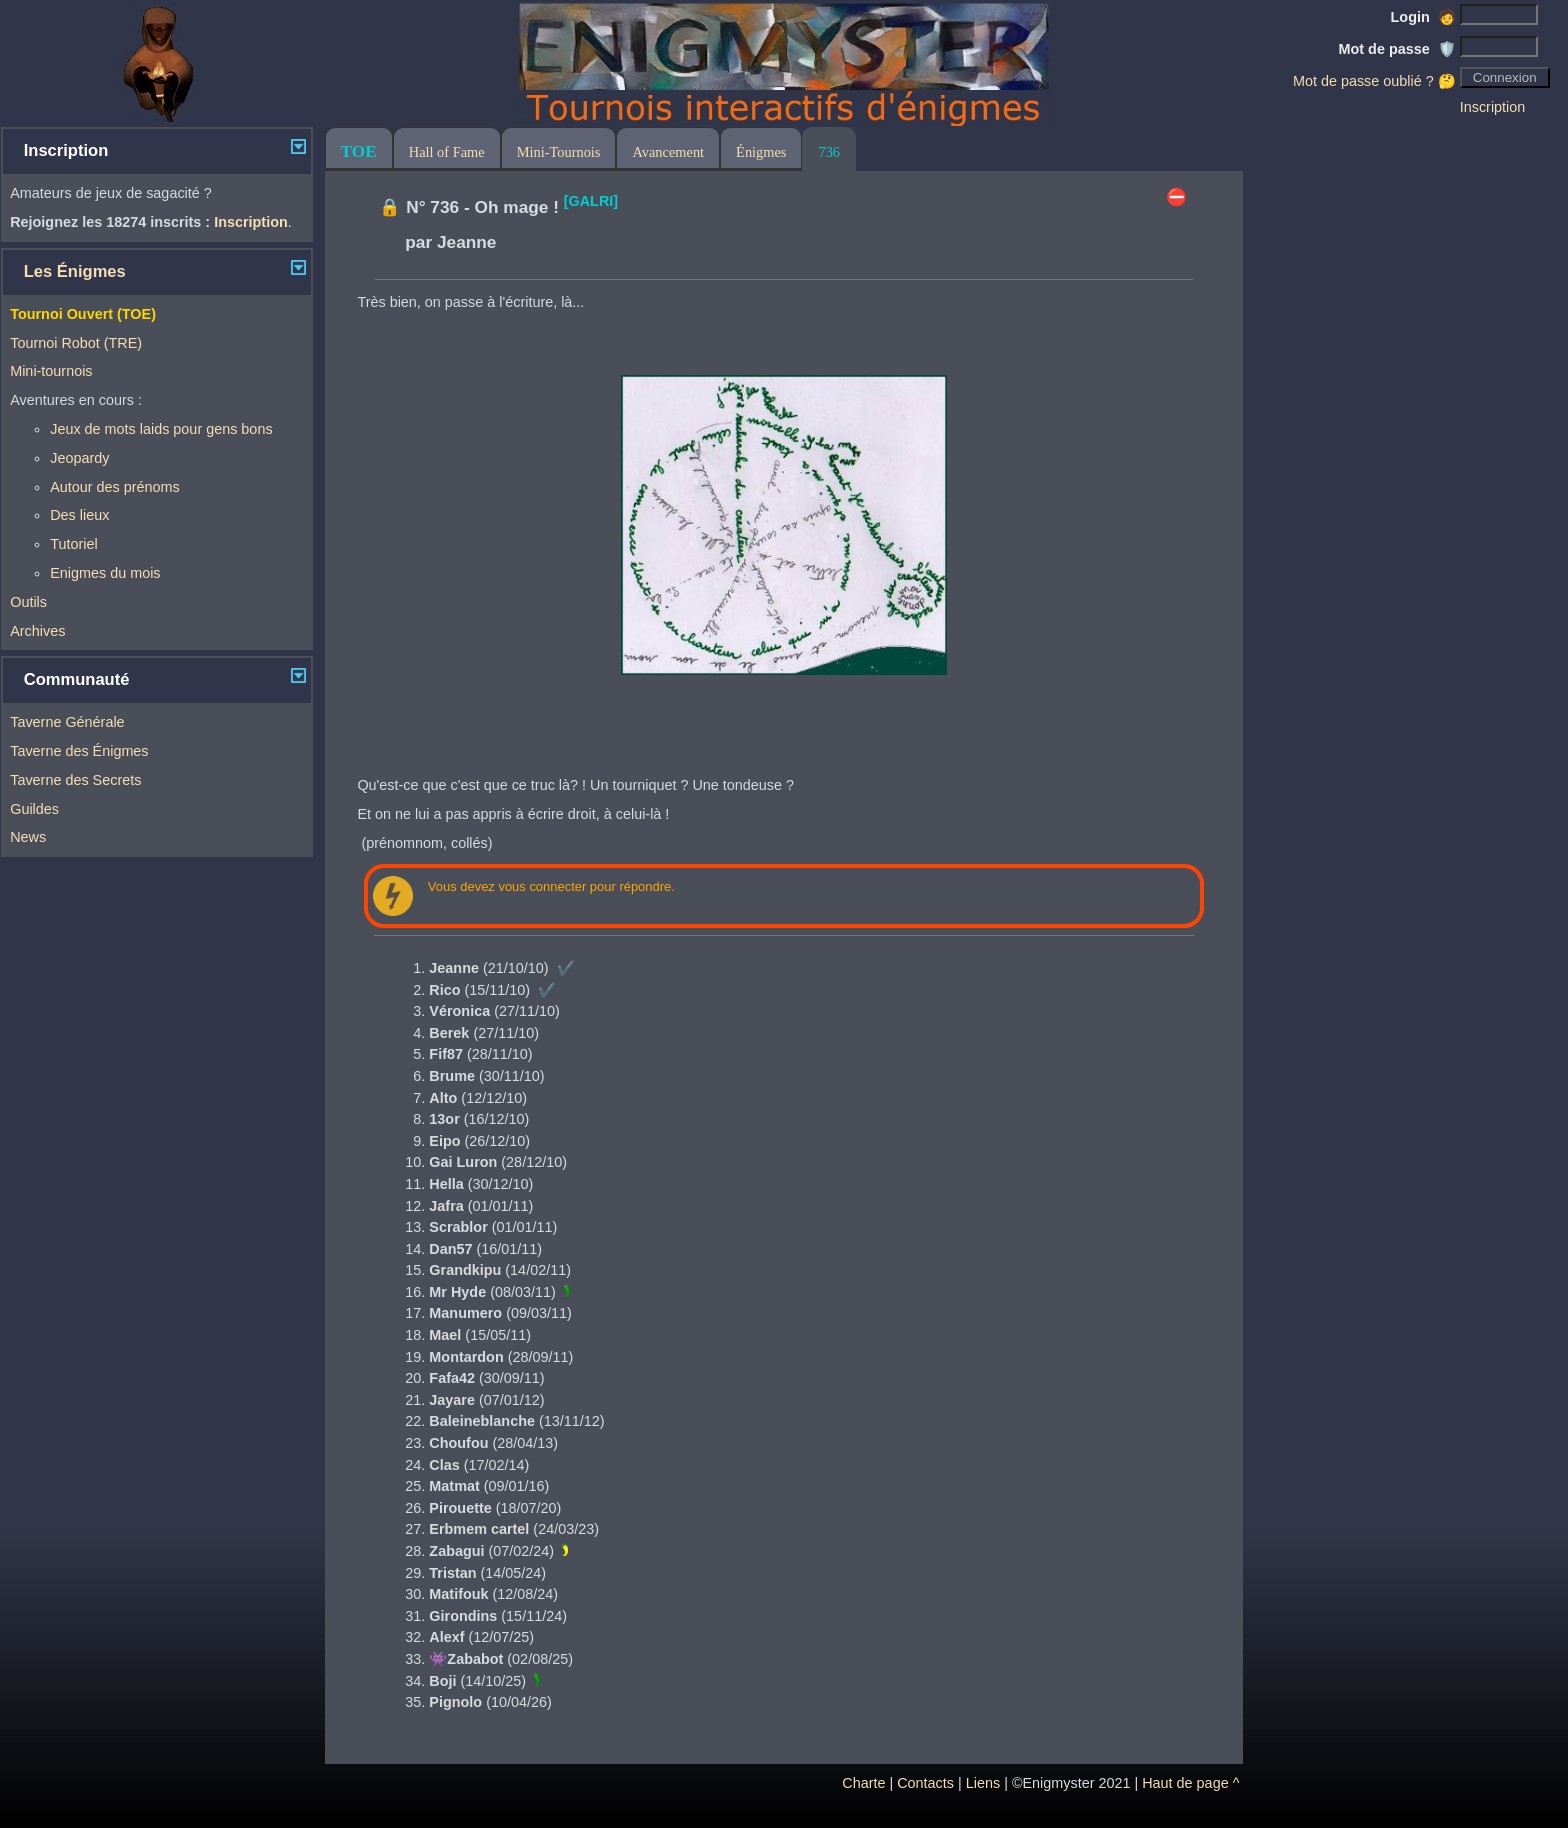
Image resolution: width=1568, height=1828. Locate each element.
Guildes (34, 809)
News (28, 837)
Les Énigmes (75, 271)
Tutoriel (73, 544)
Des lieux (79, 515)
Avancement (668, 152)
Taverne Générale (67, 722)
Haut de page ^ (1190, 1783)
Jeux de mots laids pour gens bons (161, 429)
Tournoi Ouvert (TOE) (83, 314)
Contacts (925, 1783)
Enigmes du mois (105, 573)
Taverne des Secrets (75, 780)
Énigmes (761, 152)
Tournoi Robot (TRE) (76, 343)
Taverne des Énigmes (79, 751)
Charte (863, 1783)
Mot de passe (1397, 49)
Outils (28, 602)
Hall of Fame (447, 152)
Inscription (1493, 107)
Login (1423, 17)
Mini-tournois (51, 371)
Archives (37, 631)
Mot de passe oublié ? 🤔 (1374, 81)
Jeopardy (79, 458)
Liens (983, 1783)
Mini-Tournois (559, 152)
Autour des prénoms (115, 487)
